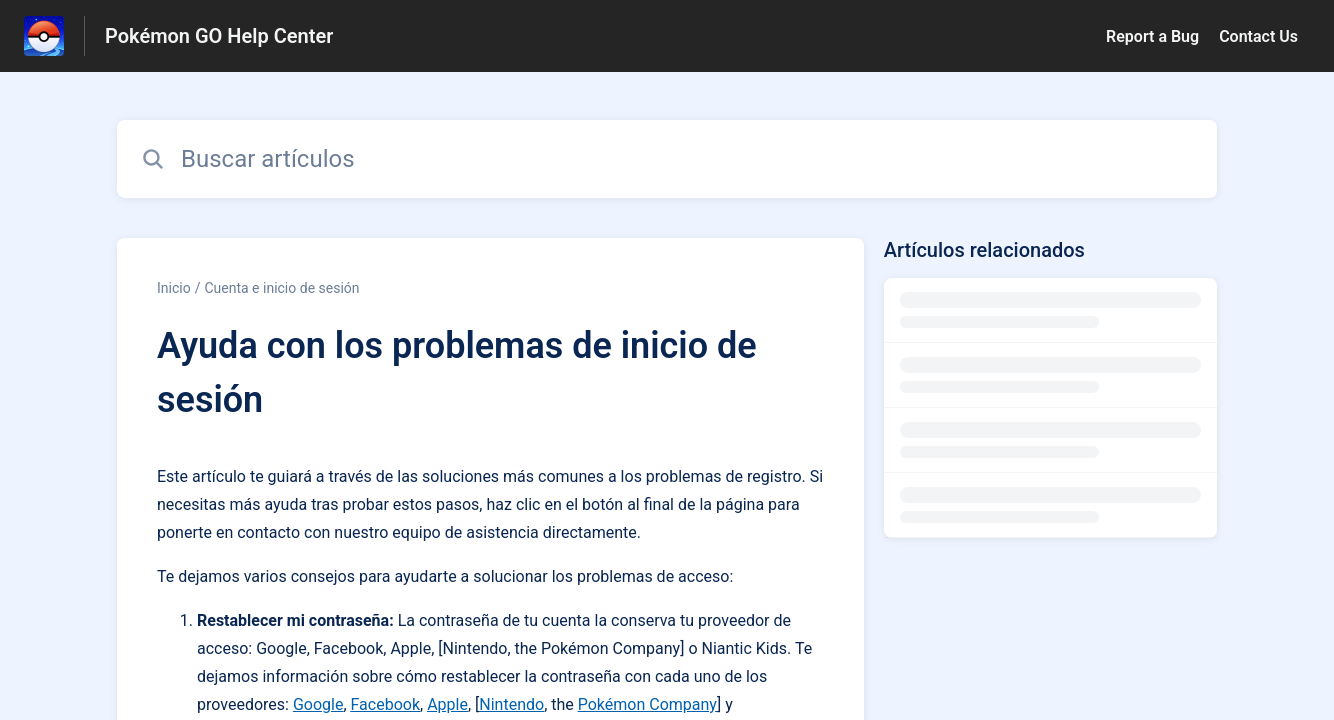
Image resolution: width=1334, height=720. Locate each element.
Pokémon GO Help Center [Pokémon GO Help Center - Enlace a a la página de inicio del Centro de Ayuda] (219, 36)
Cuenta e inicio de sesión (281, 288)
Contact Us (1258, 36)
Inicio (174, 288)
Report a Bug (1152, 36)
